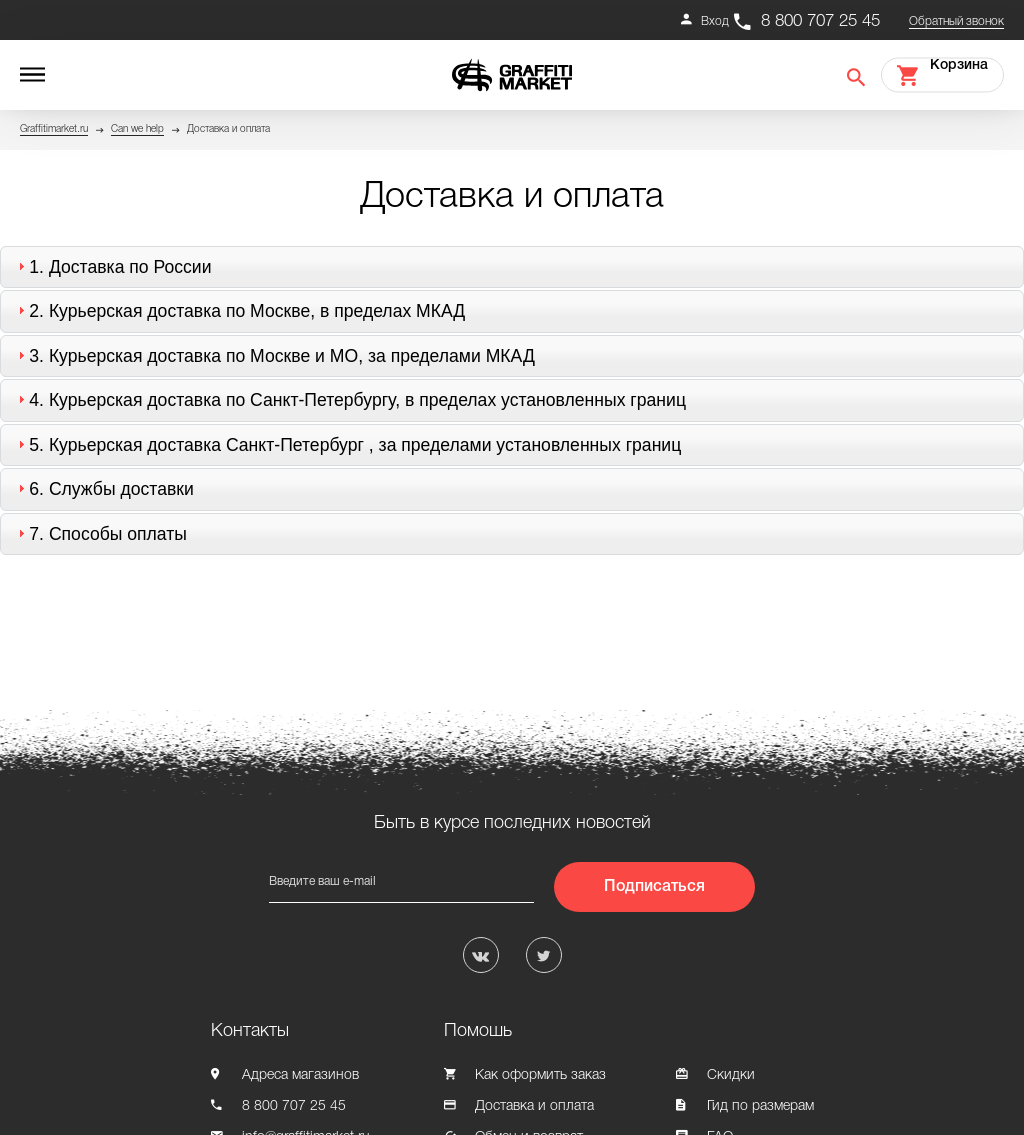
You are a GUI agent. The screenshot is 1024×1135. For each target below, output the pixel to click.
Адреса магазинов (300, 1075)
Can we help (137, 129)
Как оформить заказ (540, 1075)
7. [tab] (100, 534)
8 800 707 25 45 (820, 21)
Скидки (731, 1075)
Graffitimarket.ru (54, 129)
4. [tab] (349, 400)
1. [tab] (112, 267)
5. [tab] (347, 445)
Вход (715, 21)
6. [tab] (103, 489)
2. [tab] (239, 311)
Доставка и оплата (534, 1106)
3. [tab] (274, 356)
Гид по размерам (760, 1106)
